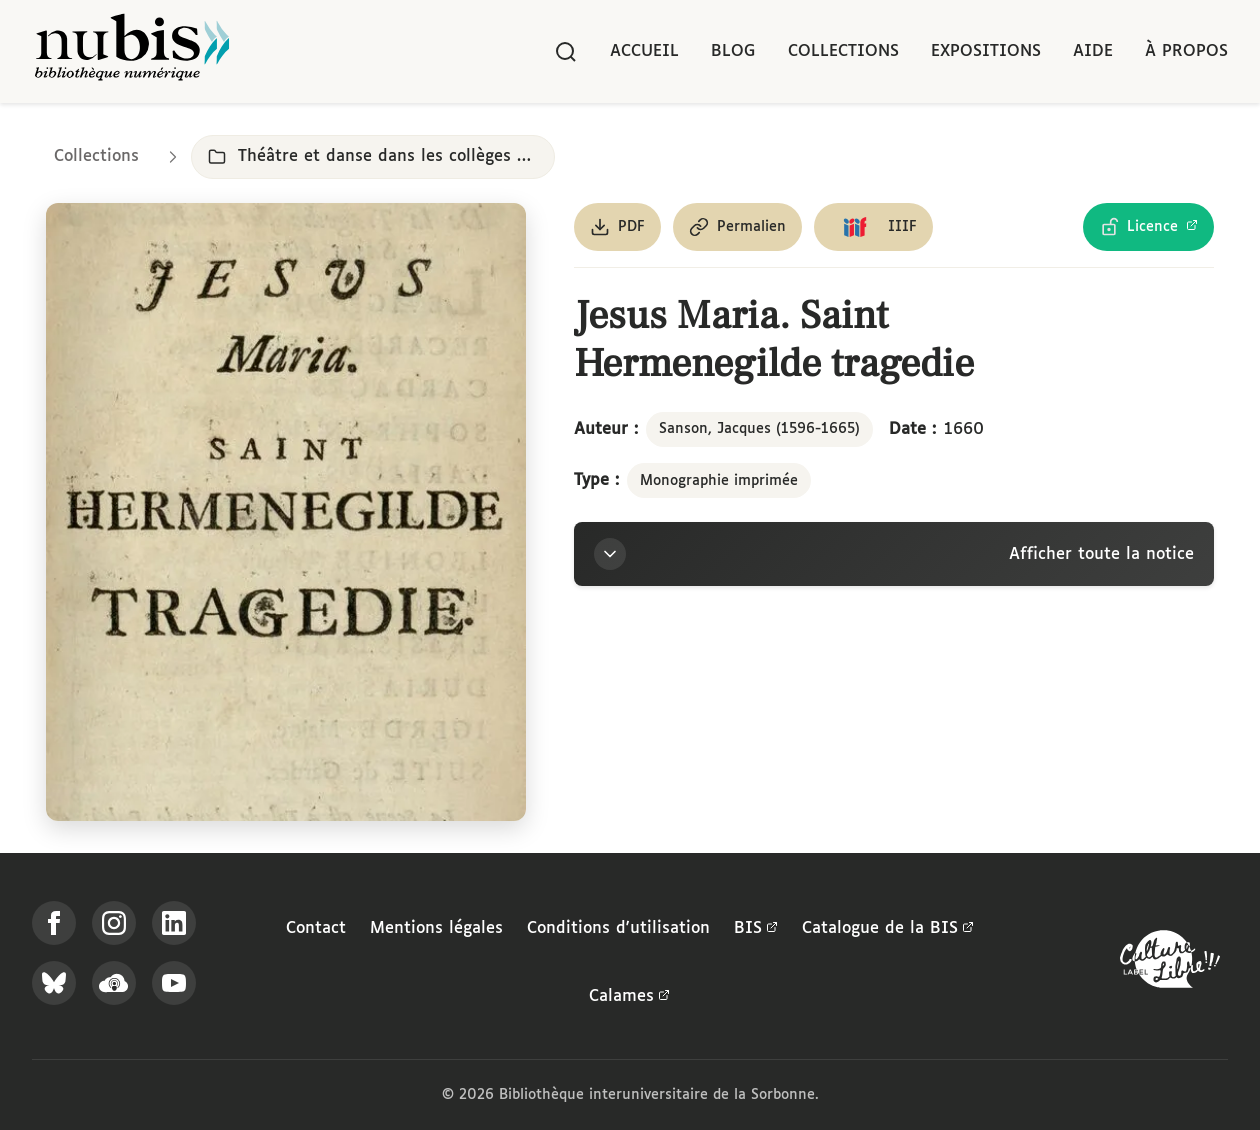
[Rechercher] (566, 52)
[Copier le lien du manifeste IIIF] (873, 227)
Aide (1093, 51)
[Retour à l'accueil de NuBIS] (132, 51)
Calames (629, 997)
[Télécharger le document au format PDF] (617, 227)
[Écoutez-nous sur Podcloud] (114, 983)
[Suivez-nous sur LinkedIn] (174, 923)
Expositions (986, 51)
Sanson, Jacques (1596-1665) (759, 429)
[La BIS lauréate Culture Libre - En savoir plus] (1170, 963)
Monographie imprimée (719, 481)
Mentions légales (436, 928)
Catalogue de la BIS (888, 929)
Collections (843, 51)
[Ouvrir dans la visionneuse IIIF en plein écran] (286, 512)
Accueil (644, 51)
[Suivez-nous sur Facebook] (54, 923)
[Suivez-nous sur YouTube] (174, 983)
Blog (733, 51)
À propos (1186, 51)
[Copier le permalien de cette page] (737, 227)
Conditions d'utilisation (618, 928)
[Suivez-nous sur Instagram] (114, 923)
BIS (756, 929)
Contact (316, 928)
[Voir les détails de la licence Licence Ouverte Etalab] (1148, 227)
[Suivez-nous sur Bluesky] (54, 983)
